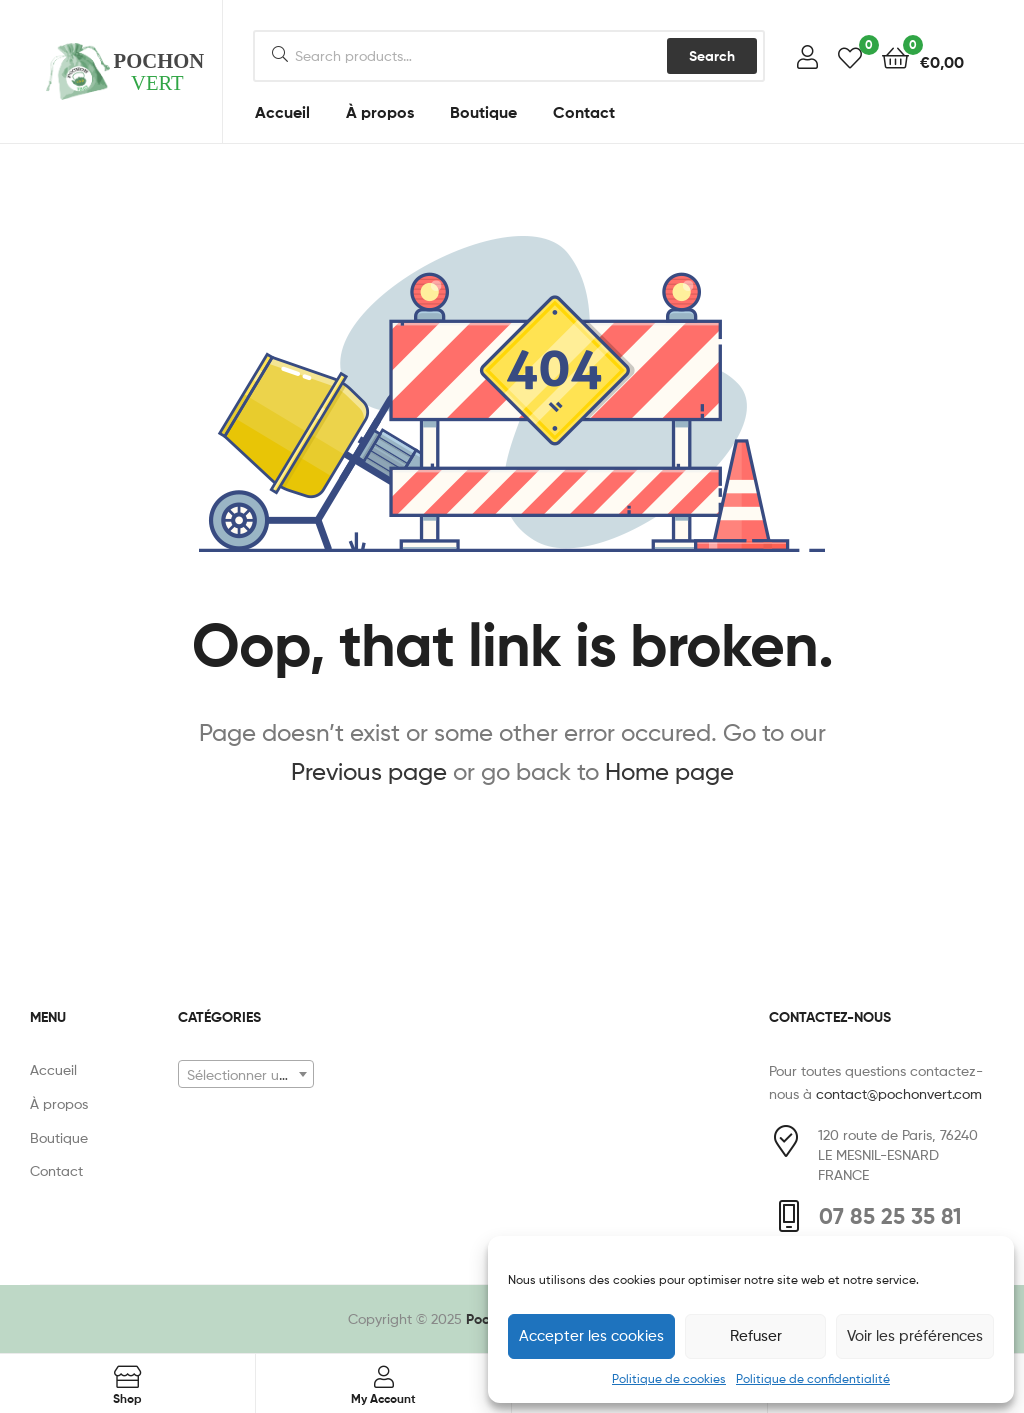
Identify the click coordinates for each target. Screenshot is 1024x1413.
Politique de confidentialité (813, 1378)
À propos (380, 112)
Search (712, 56)
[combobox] (246, 1074)
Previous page (369, 771)
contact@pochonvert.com (899, 1093)
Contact (584, 112)
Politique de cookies (669, 1378)
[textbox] (246, 1075)
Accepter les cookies (591, 1336)
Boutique (483, 112)
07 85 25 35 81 (890, 1216)
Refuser (756, 1336)
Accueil (282, 112)
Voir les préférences (915, 1336)
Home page (669, 771)
